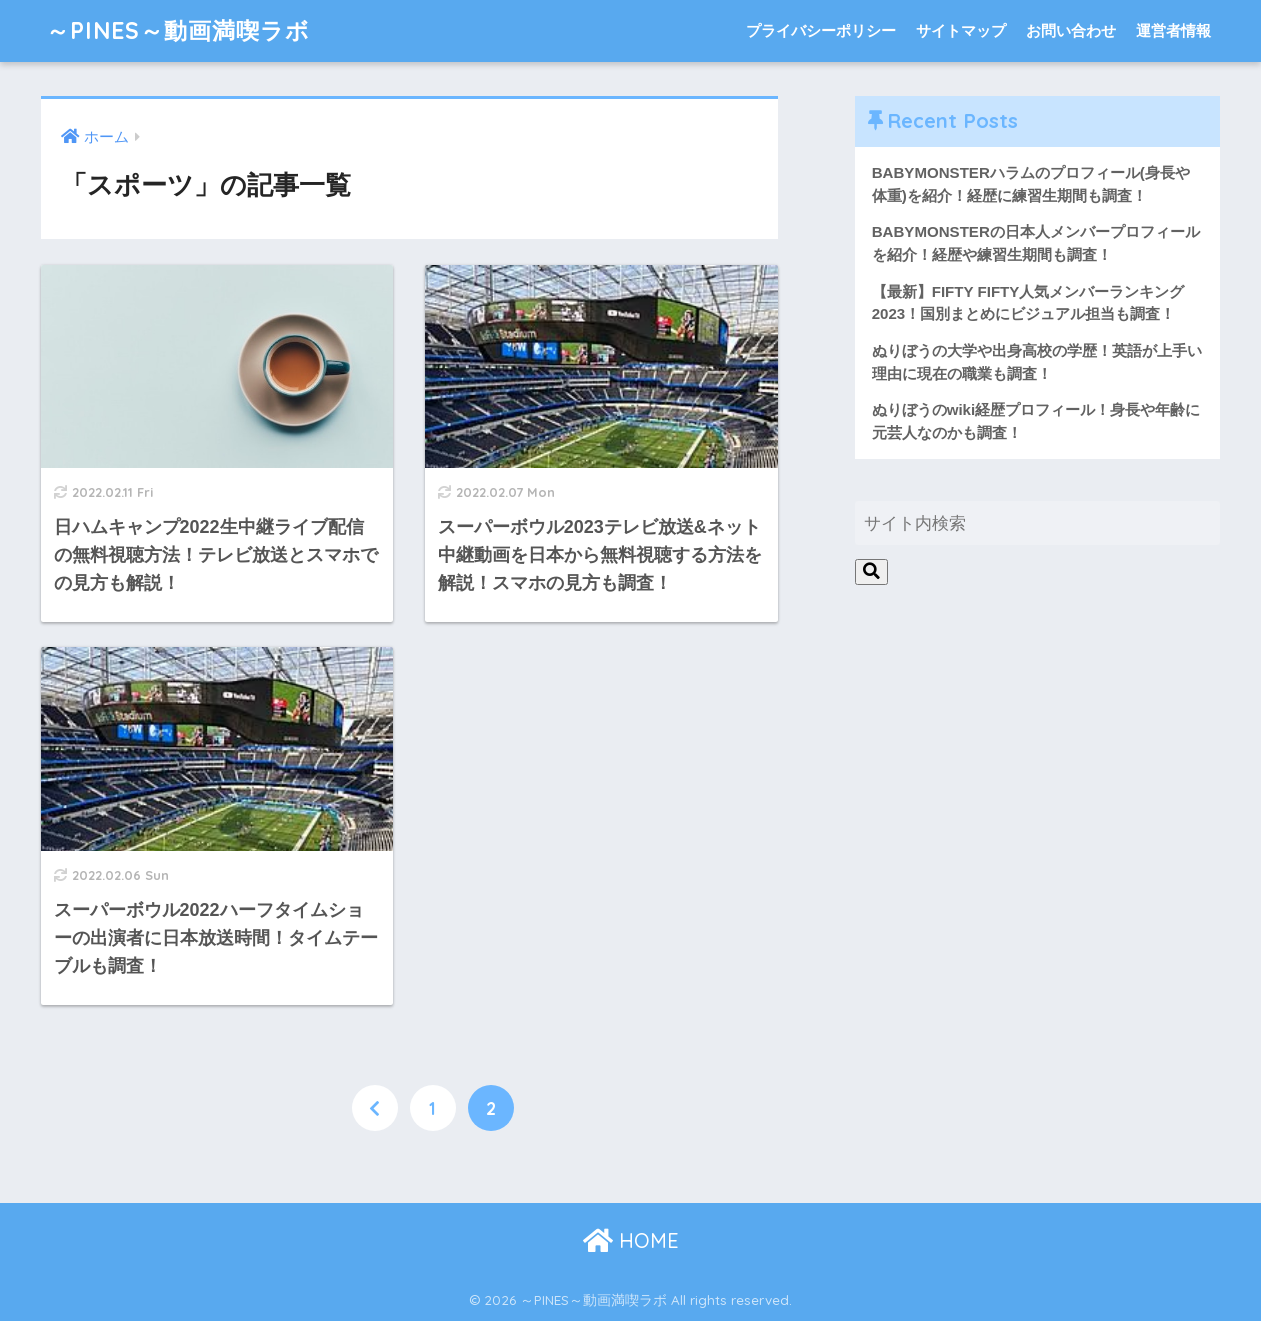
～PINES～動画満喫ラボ (178, 30)
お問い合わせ (1071, 30)
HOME (631, 1240)
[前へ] (375, 1108)
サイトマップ (961, 30)
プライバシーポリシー (821, 30)
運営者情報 (1173, 30)
